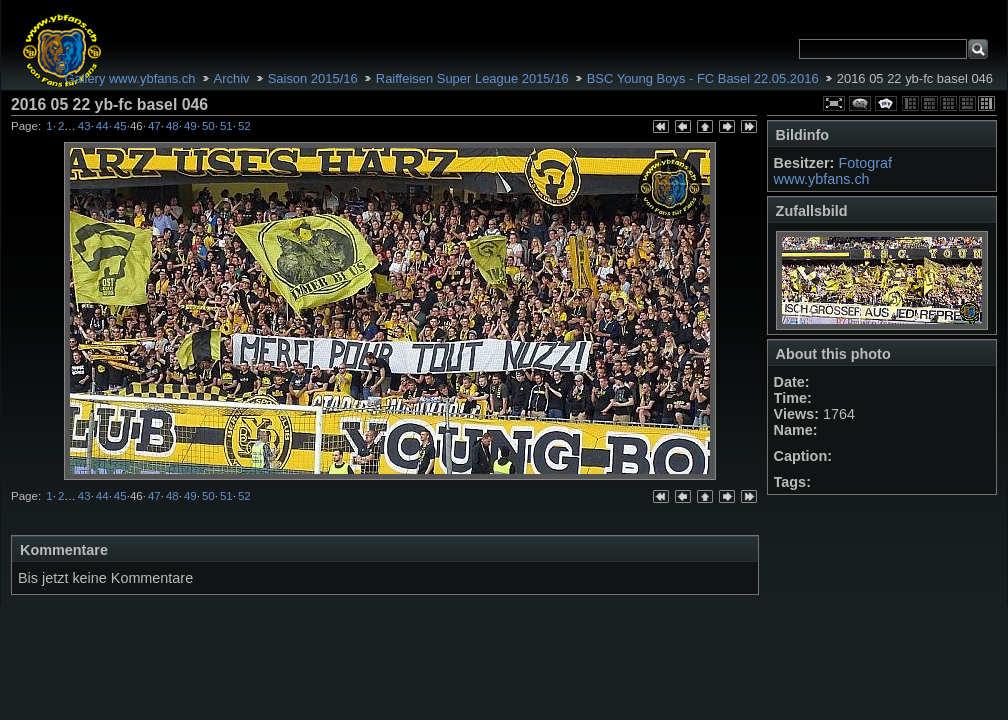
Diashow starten (886, 103)
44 (102, 126)
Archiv (232, 78)
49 (190, 126)
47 (154, 126)
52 (244, 126)
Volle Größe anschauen (834, 103)
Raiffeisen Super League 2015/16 (472, 78)
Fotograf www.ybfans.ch (833, 171)
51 (226, 126)
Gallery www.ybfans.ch (129, 78)
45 (120, 126)
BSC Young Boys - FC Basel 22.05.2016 (703, 78)
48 (172, 126)
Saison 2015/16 (313, 78)
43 (84, 126)
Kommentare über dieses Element (860, 103)
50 (208, 126)
